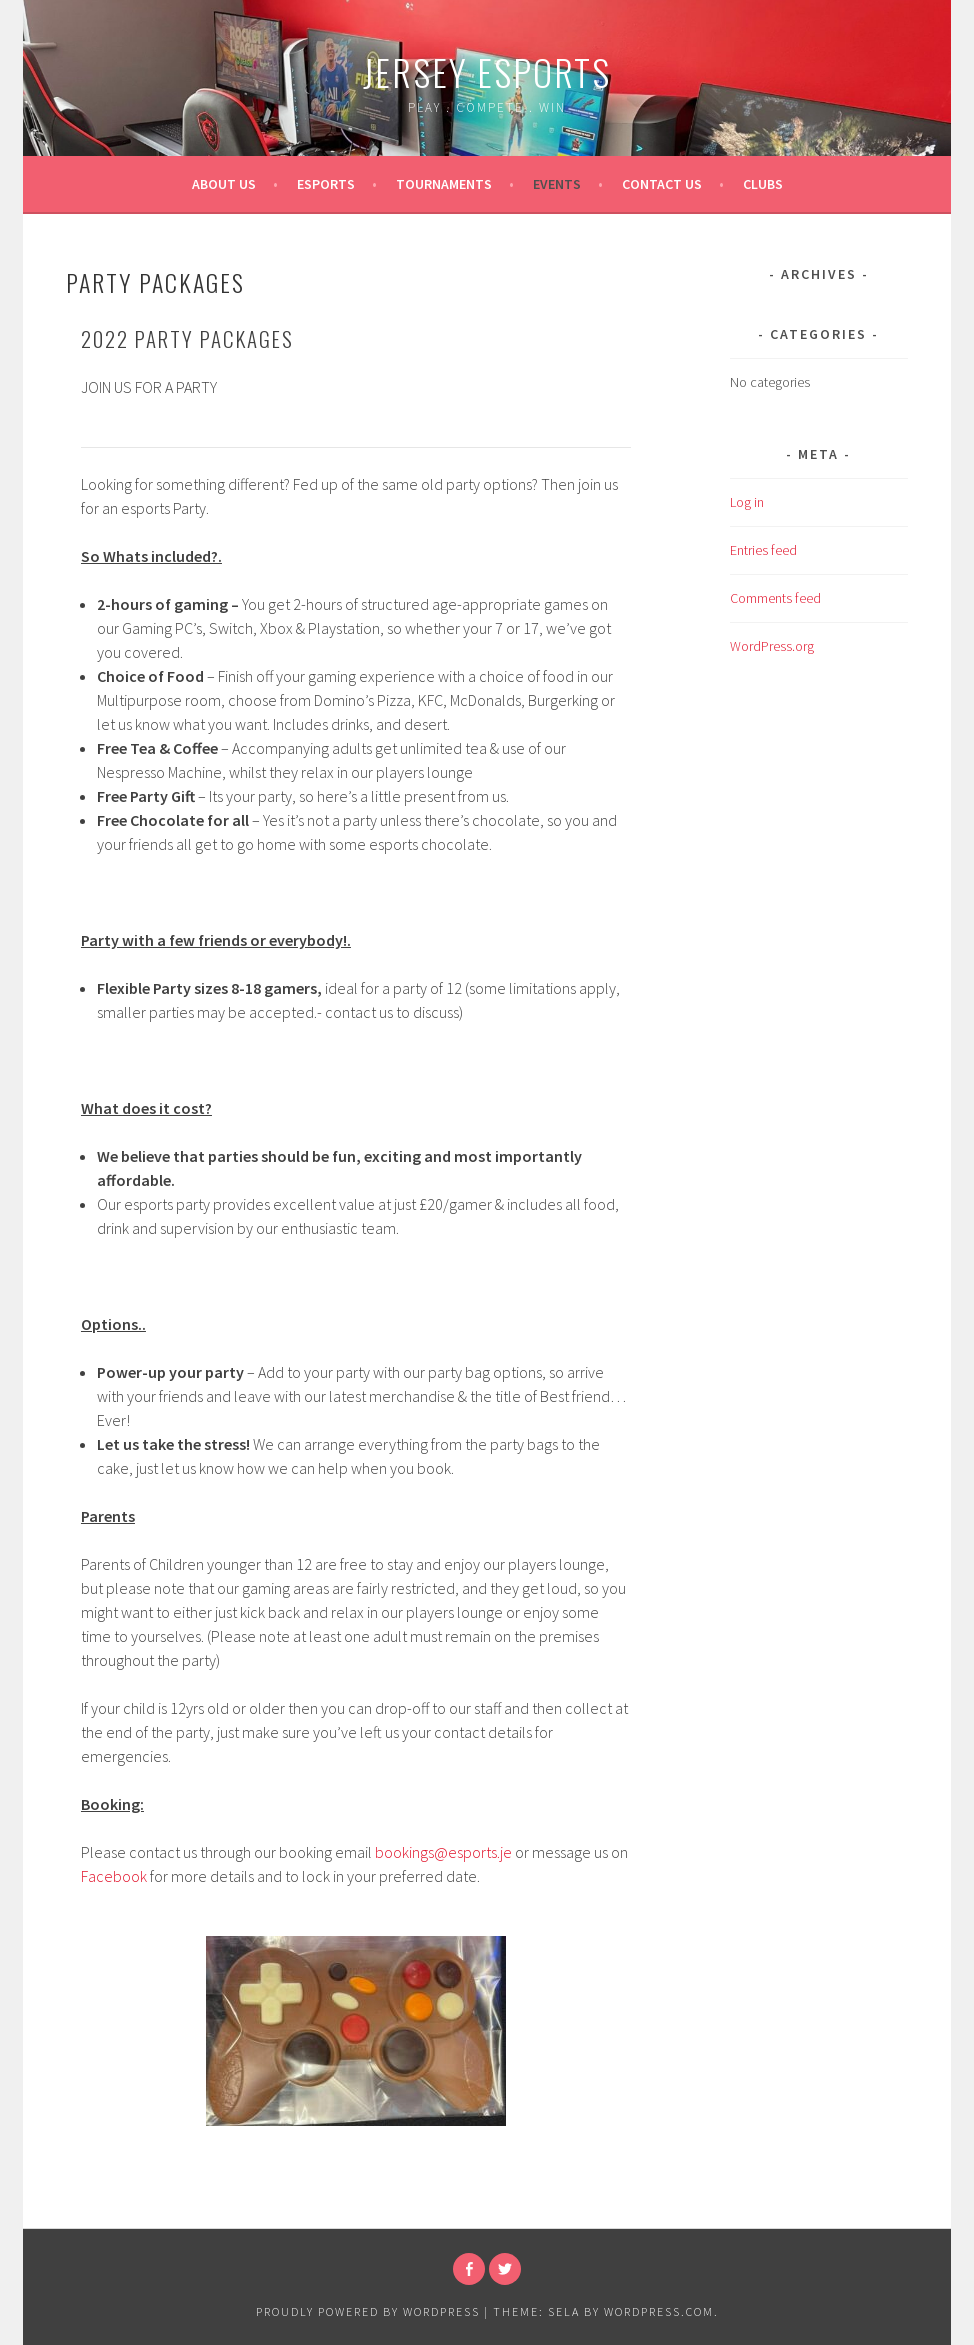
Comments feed (775, 598)
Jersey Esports (487, 71)
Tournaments (444, 184)
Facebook (114, 1876)
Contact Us (662, 184)
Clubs (763, 184)
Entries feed (763, 550)
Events (557, 184)
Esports (326, 184)
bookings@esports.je (443, 1852)
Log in (747, 502)
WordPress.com (659, 2311)
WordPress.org (772, 646)
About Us (224, 184)
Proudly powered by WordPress (368, 2311)
